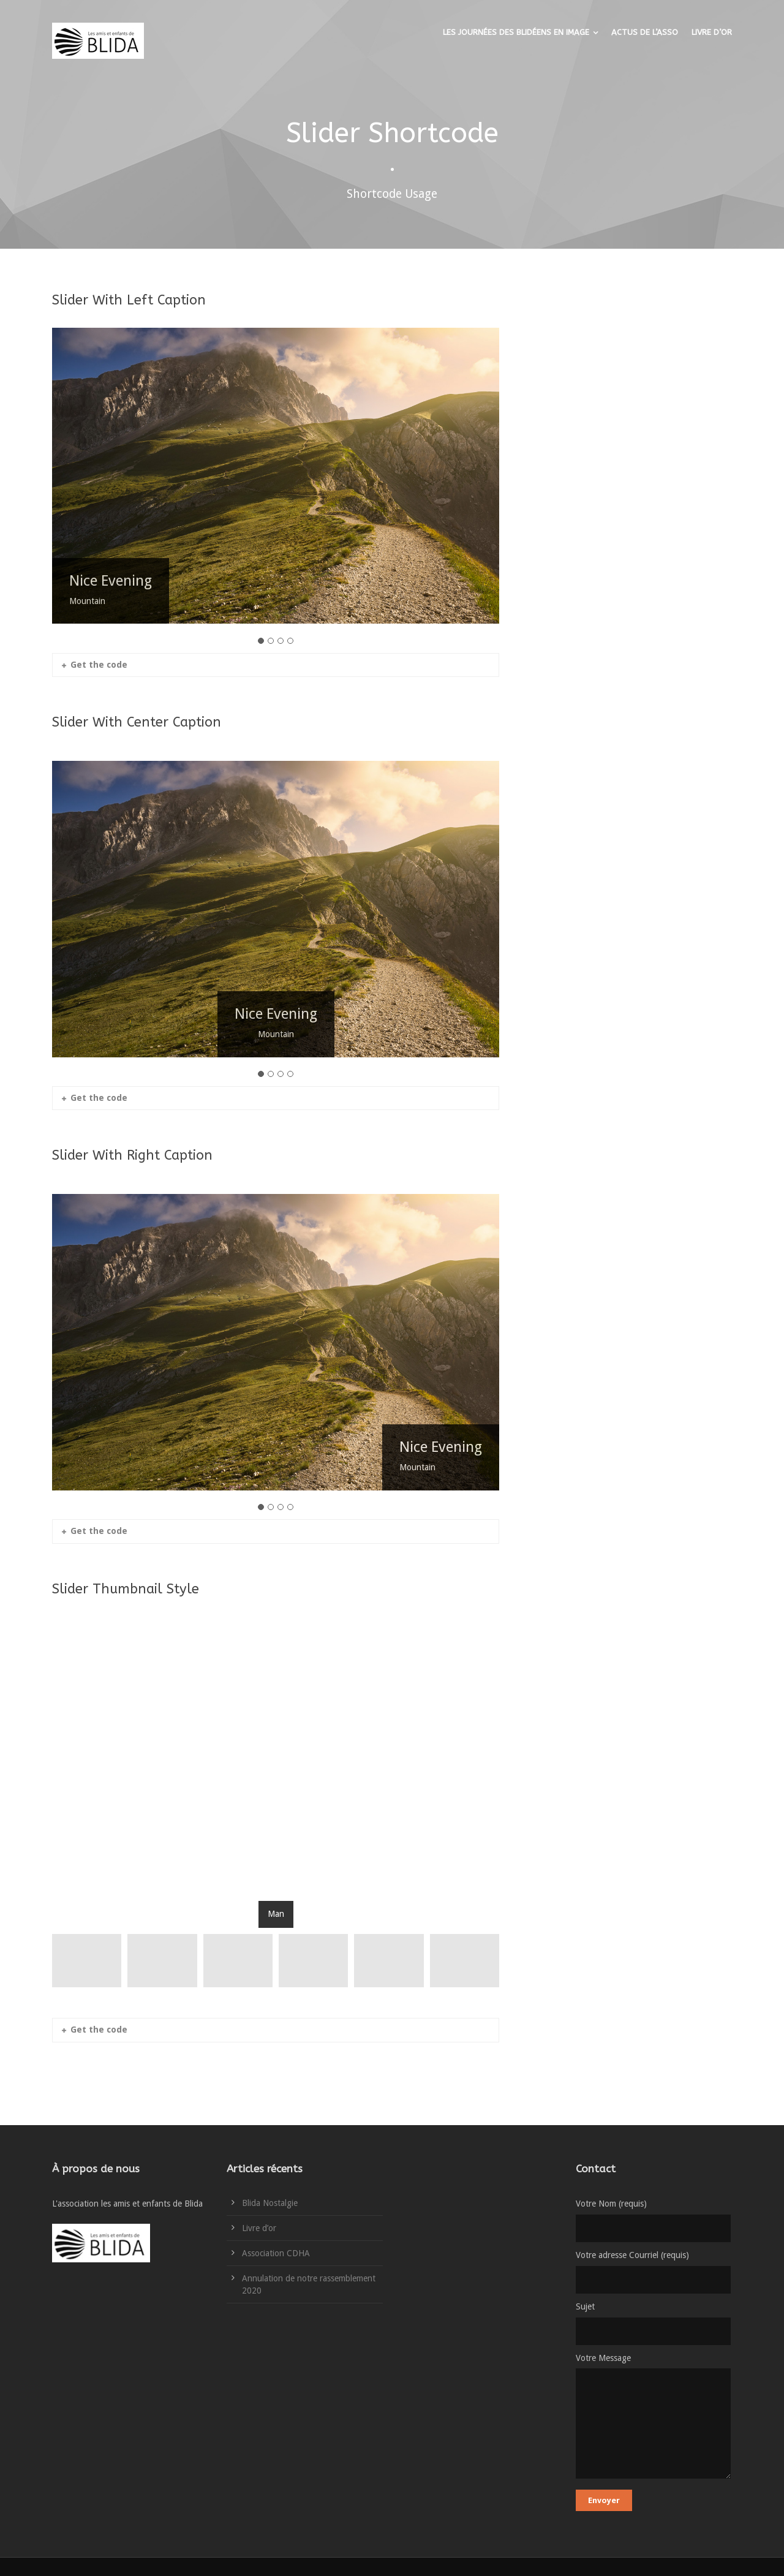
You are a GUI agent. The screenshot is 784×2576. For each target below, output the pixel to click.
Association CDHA (276, 2253)
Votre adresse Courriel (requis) (654, 2272)
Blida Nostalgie (270, 2203)
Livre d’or (259, 2228)
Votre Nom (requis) (654, 2220)
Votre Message (654, 2418)
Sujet (654, 2323)
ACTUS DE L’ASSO (644, 32)
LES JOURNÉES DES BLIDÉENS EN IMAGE (516, 32)
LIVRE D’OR (712, 32)
